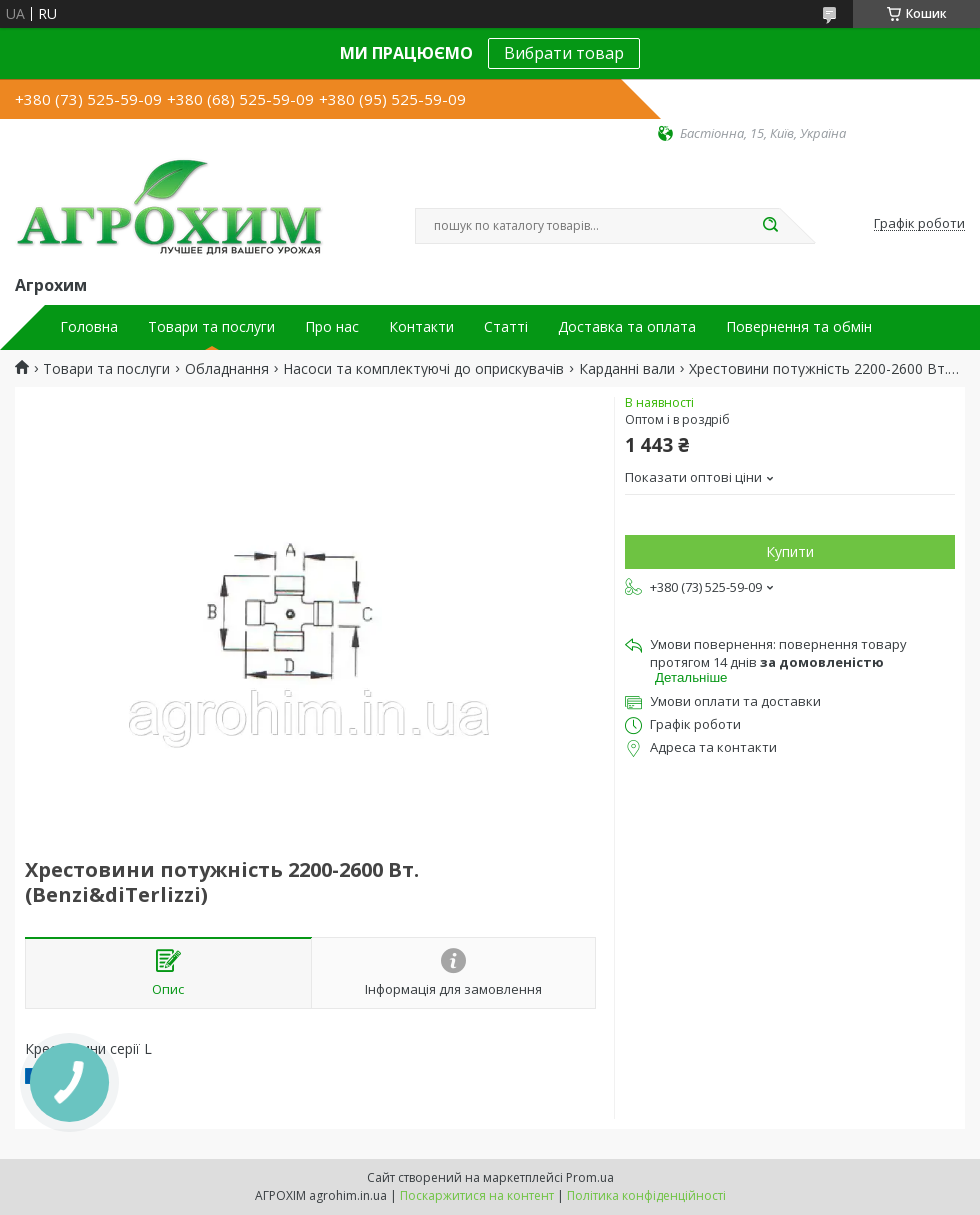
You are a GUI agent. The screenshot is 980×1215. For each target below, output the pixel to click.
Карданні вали (627, 369)
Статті (506, 327)
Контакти (421, 327)
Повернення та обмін (799, 327)
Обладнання (227, 369)
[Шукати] (770, 226)
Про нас (332, 327)
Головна (89, 327)
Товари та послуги (211, 327)
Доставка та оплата (627, 327)
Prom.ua (590, 1177)
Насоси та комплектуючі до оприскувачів (423, 369)
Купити (790, 551)
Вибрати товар (564, 53)
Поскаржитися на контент (477, 1195)
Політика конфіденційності (646, 1195)
